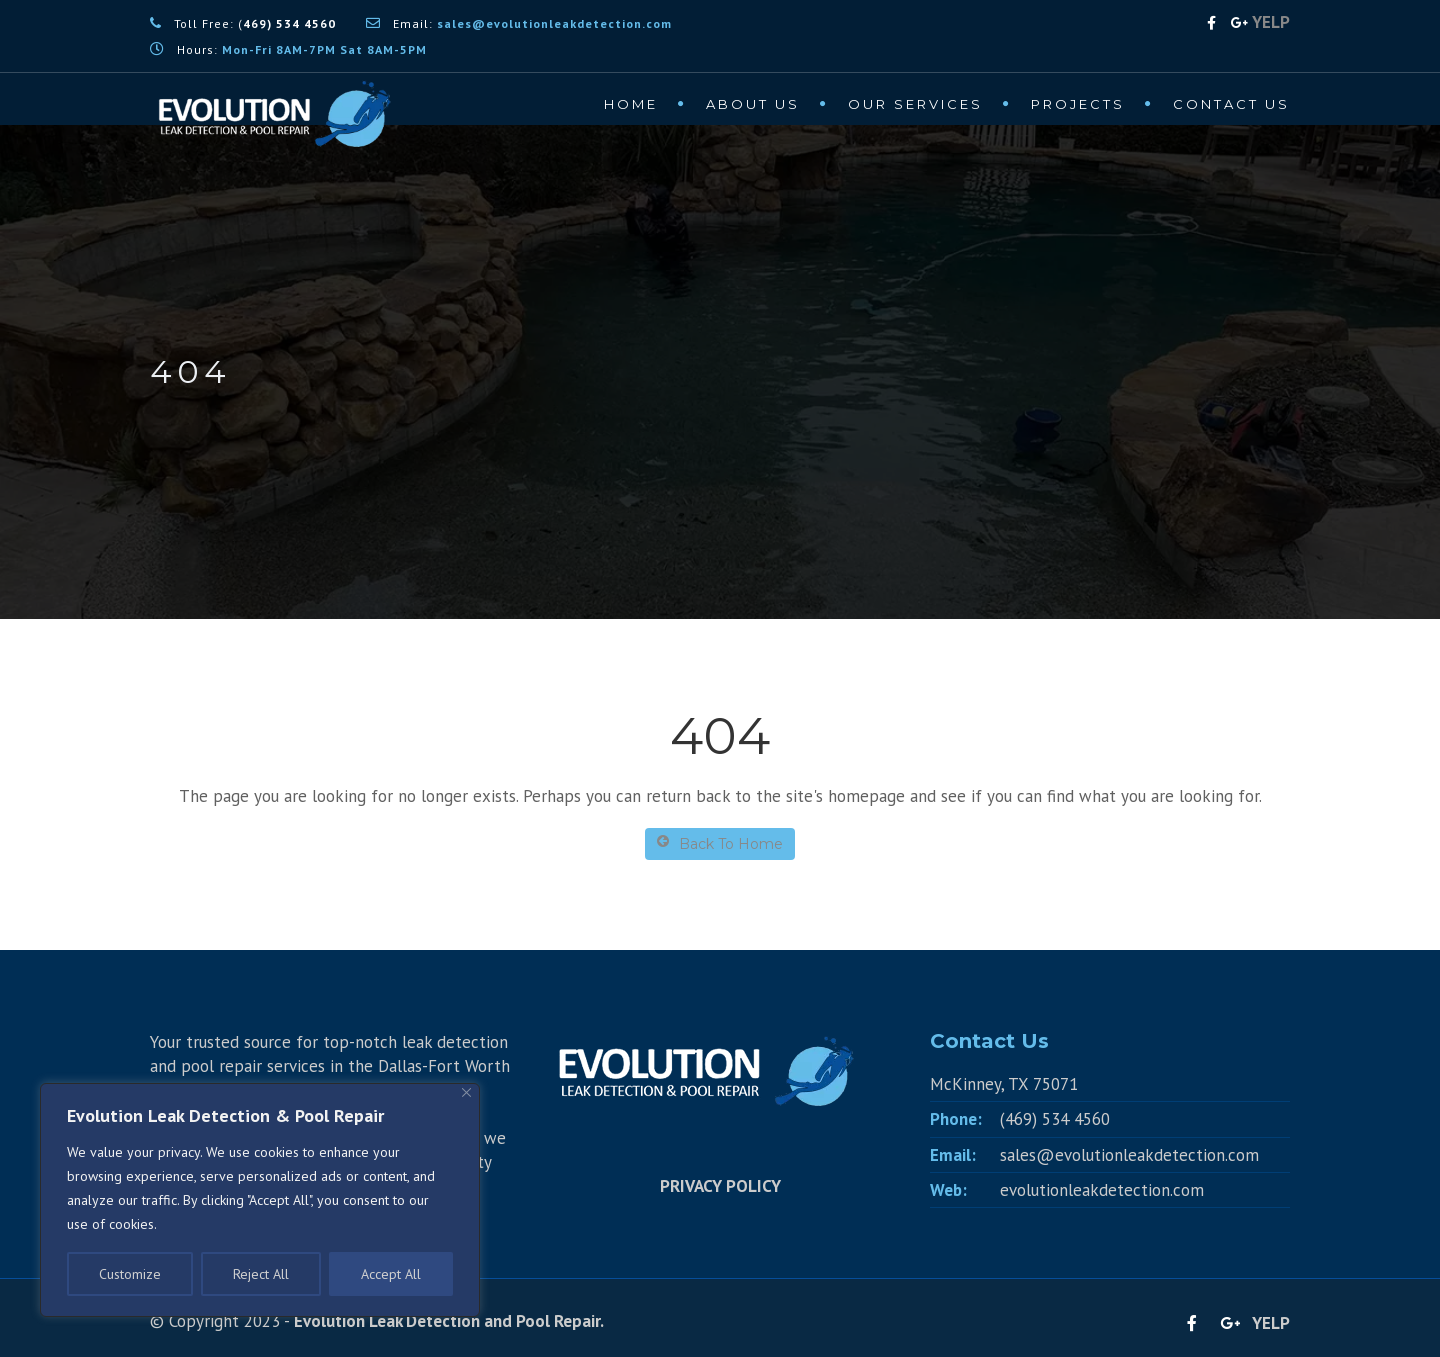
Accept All (391, 1274)
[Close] (466, 1092)
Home (631, 104)
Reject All (261, 1274)
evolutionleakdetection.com (1102, 1190)
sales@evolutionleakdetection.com (1129, 1155)
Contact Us (1231, 104)
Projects (1078, 104)
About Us (753, 104)
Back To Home (720, 843)
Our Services (915, 104)
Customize (130, 1274)
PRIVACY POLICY (720, 1186)
